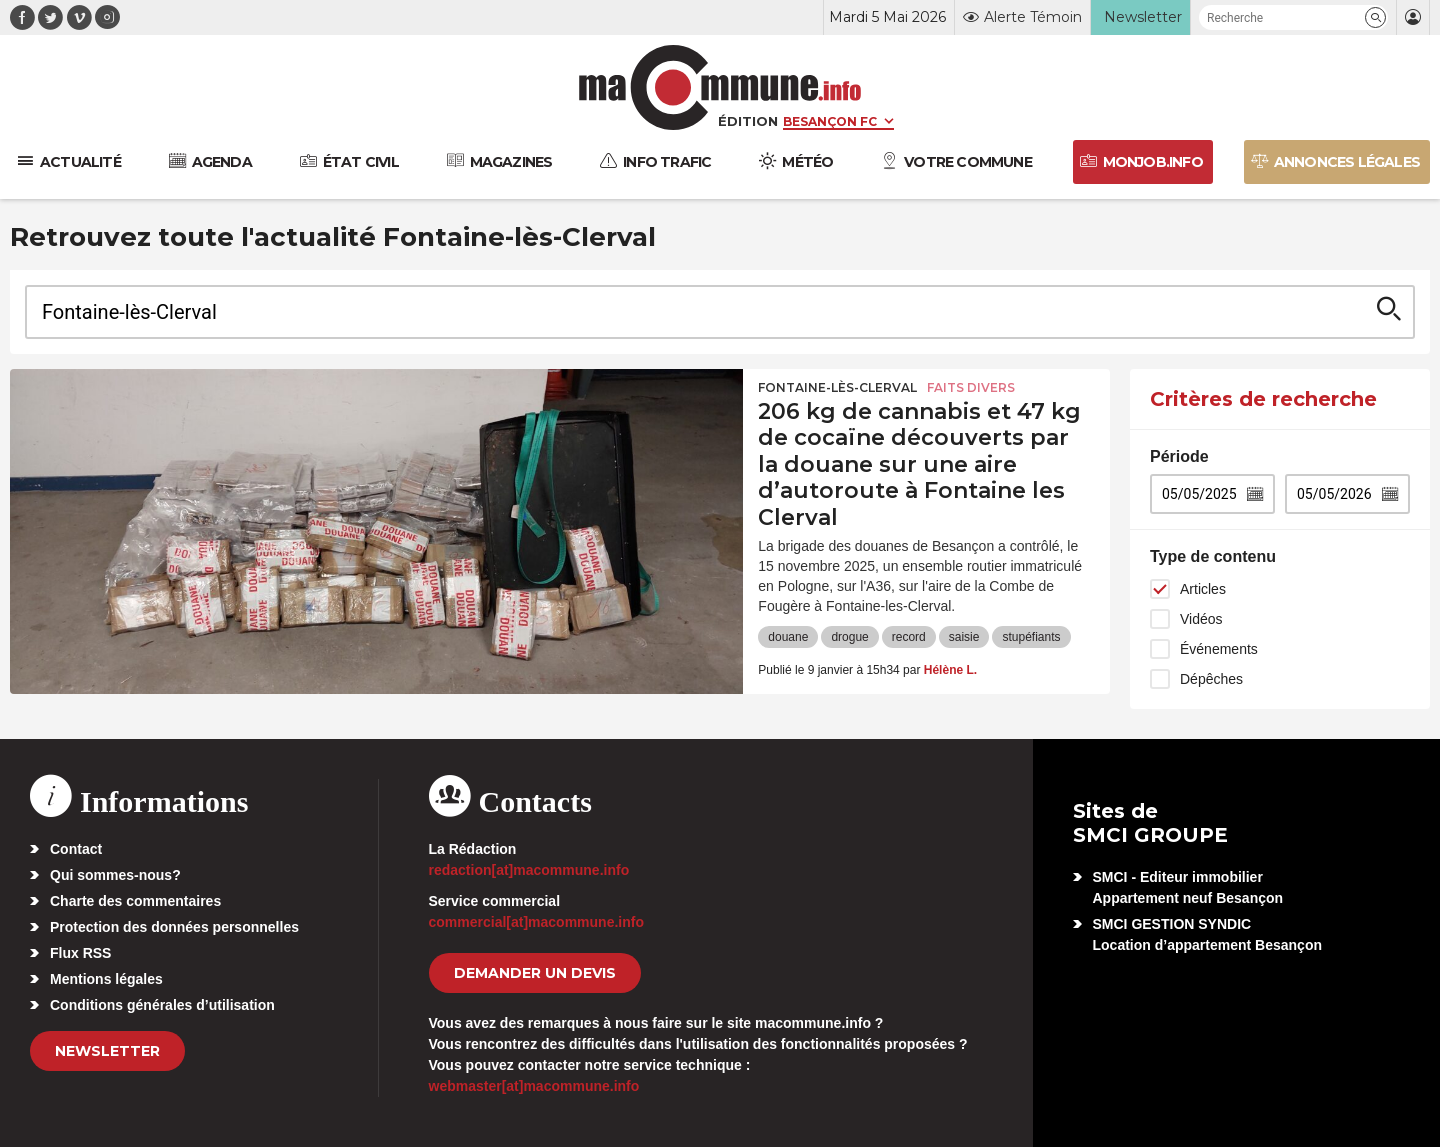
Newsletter (107, 1051)
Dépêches (1211, 679)
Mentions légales (106, 979)
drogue (849, 637)
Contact (76, 849)
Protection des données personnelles (174, 927)
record (909, 637)
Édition (748, 121)
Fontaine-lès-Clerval (837, 387)
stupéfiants (1031, 637)
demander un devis (535, 973)
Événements (1219, 649)
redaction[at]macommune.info (529, 870)
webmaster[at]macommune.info (534, 1086)
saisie (964, 637)
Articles (1203, 589)
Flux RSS (80, 953)
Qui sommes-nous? (115, 875)
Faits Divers (971, 387)
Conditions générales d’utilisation (162, 1005)
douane (788, 637)
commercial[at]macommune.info (537, 922)
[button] (1375, 17)
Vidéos (1201, 619)
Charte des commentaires (135, 901)
